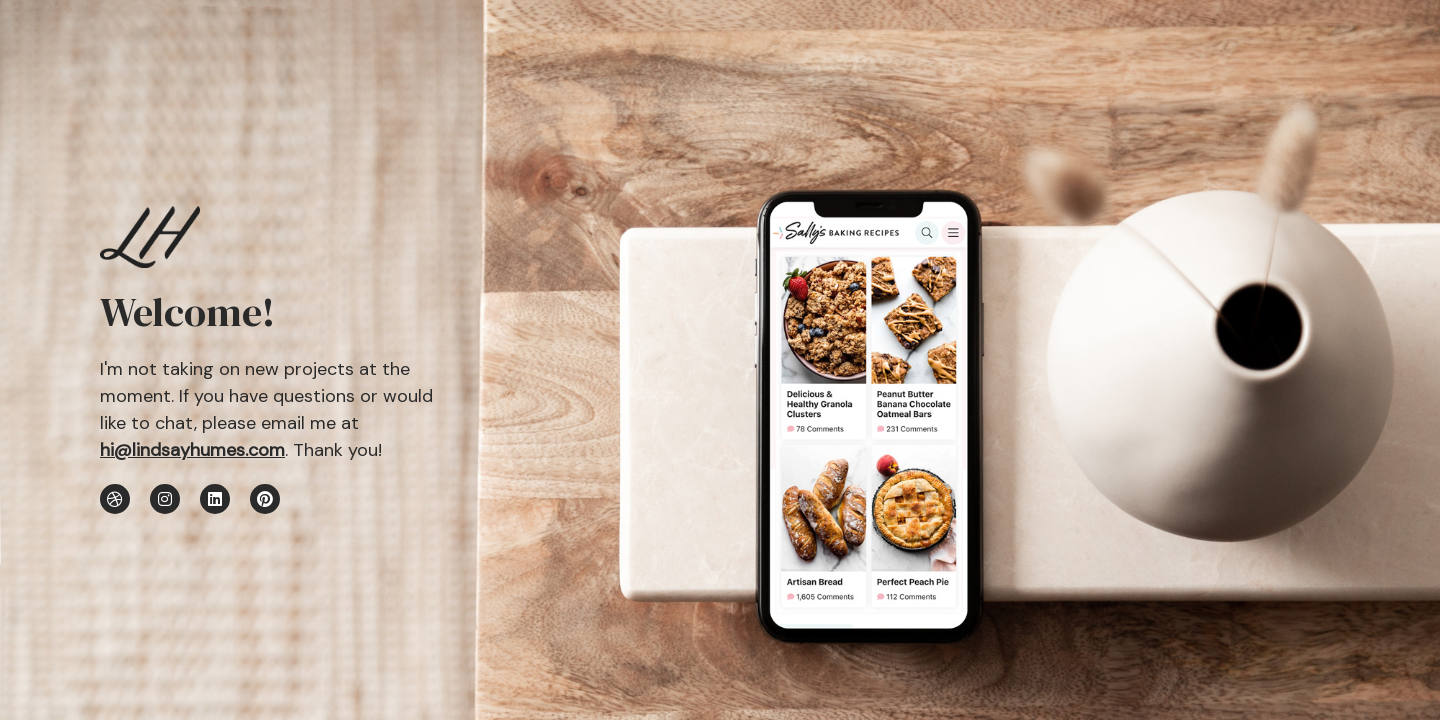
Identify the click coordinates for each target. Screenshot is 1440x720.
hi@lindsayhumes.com (192, 450)
